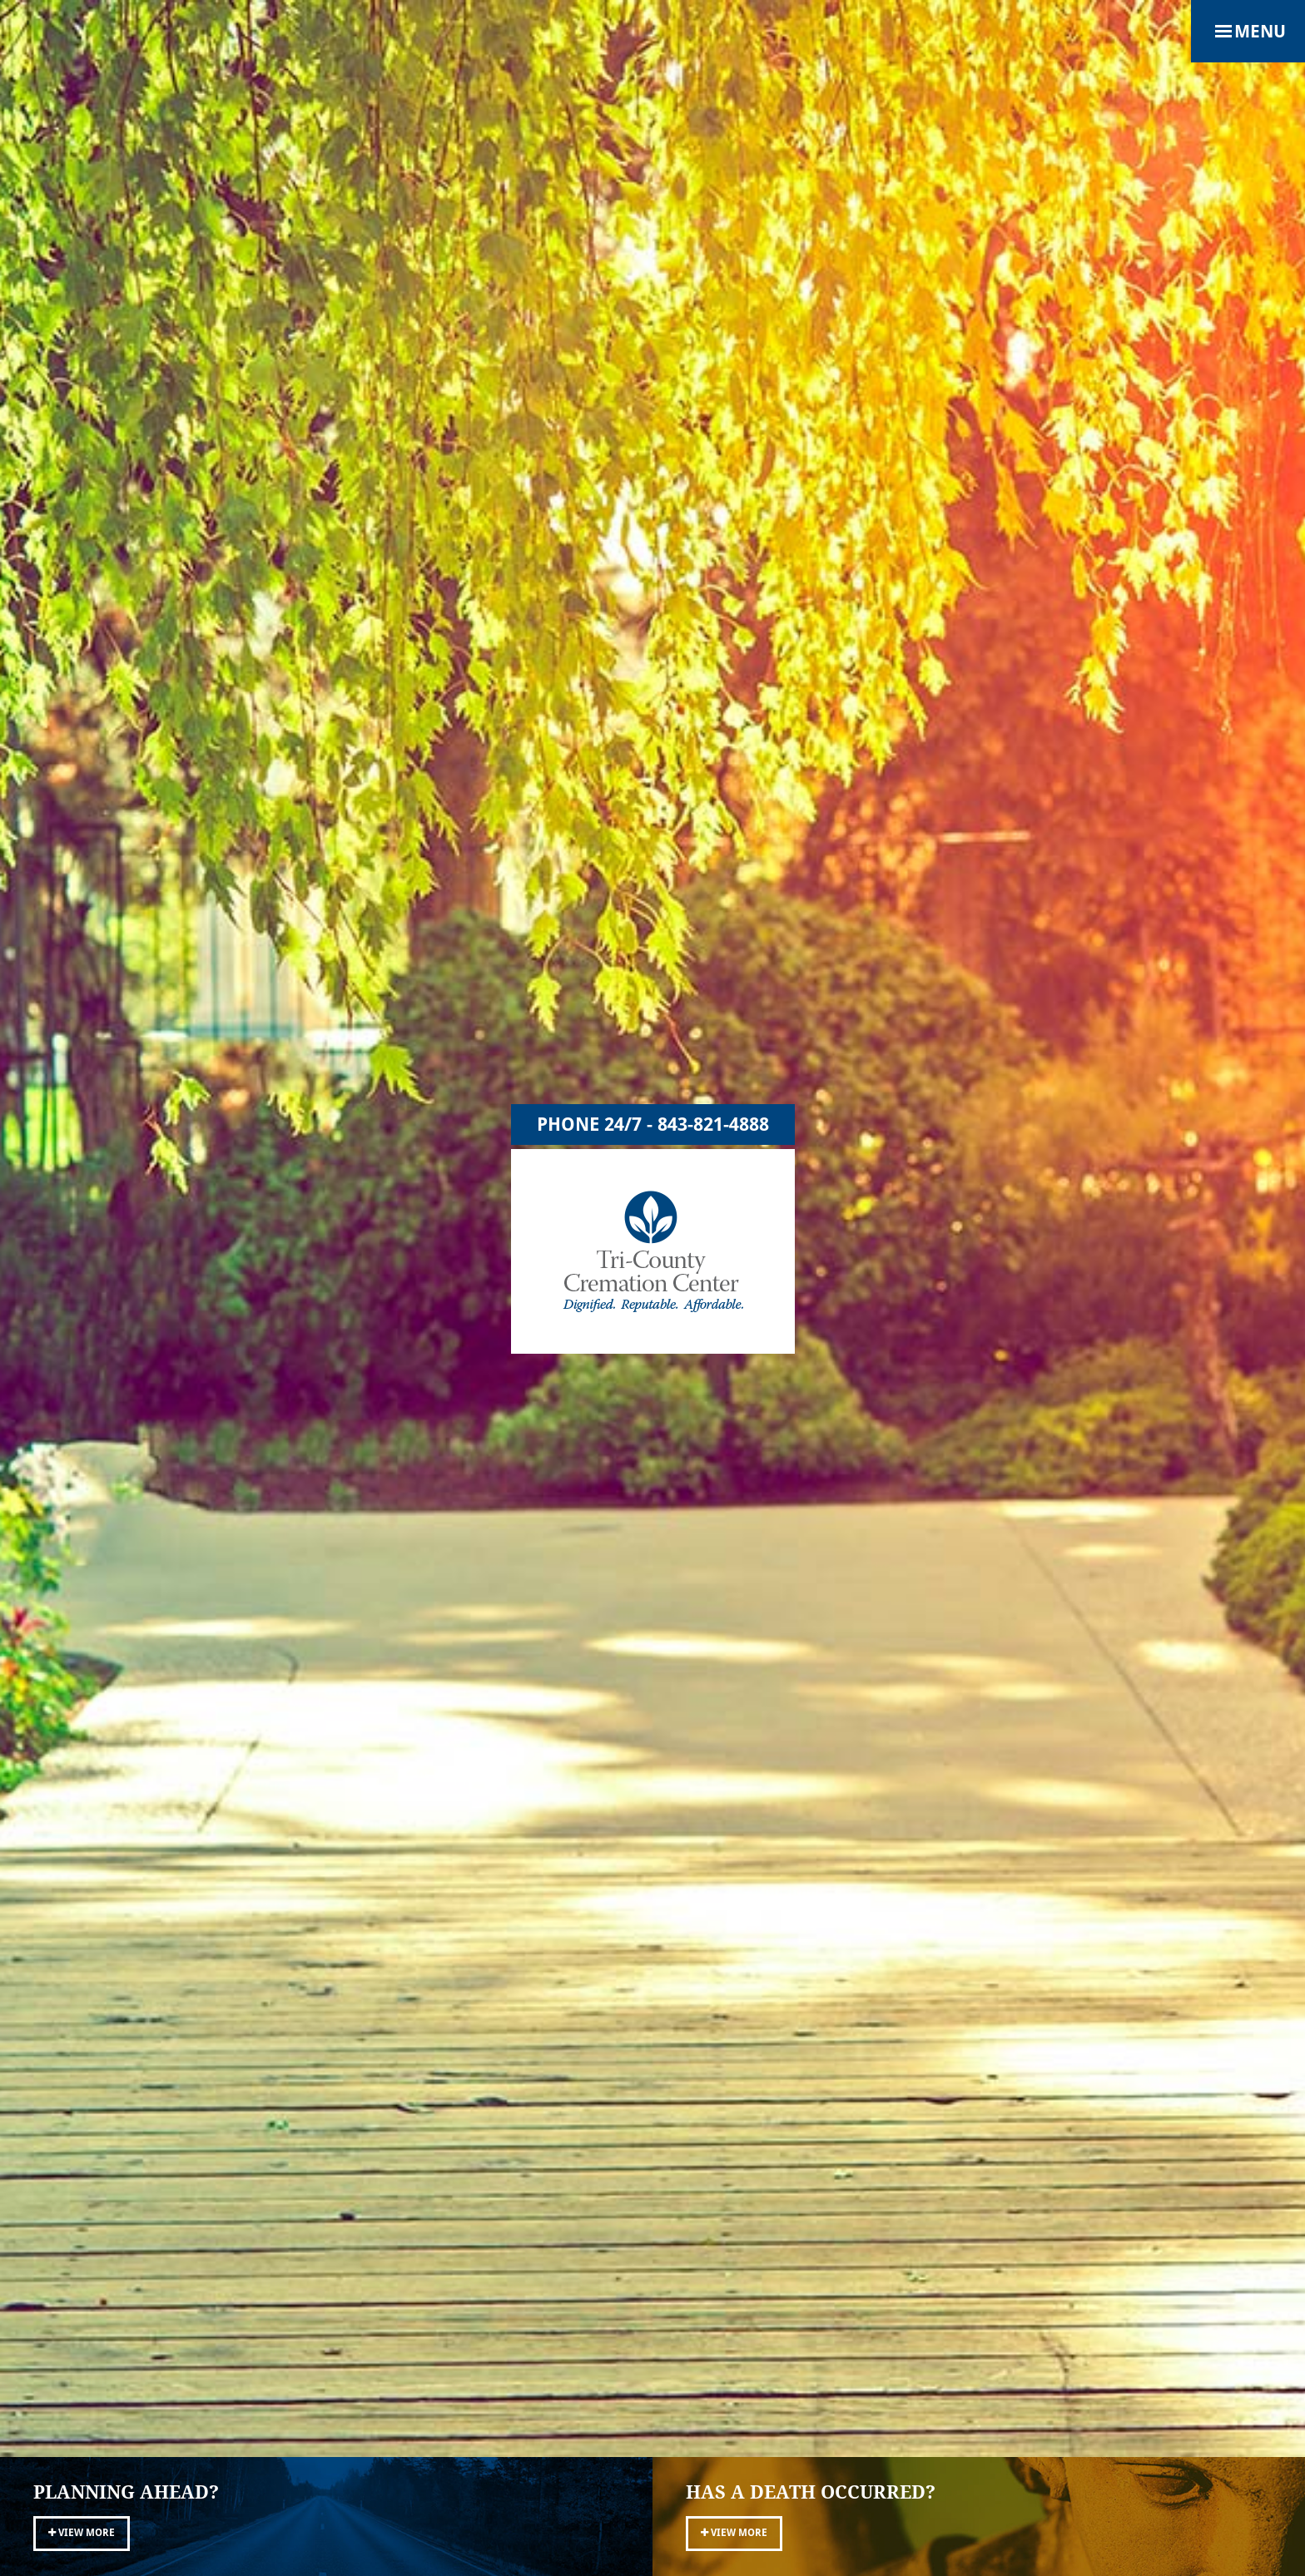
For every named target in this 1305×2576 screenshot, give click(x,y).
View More (81, 2533)
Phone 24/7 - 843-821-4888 (653, 1124)
